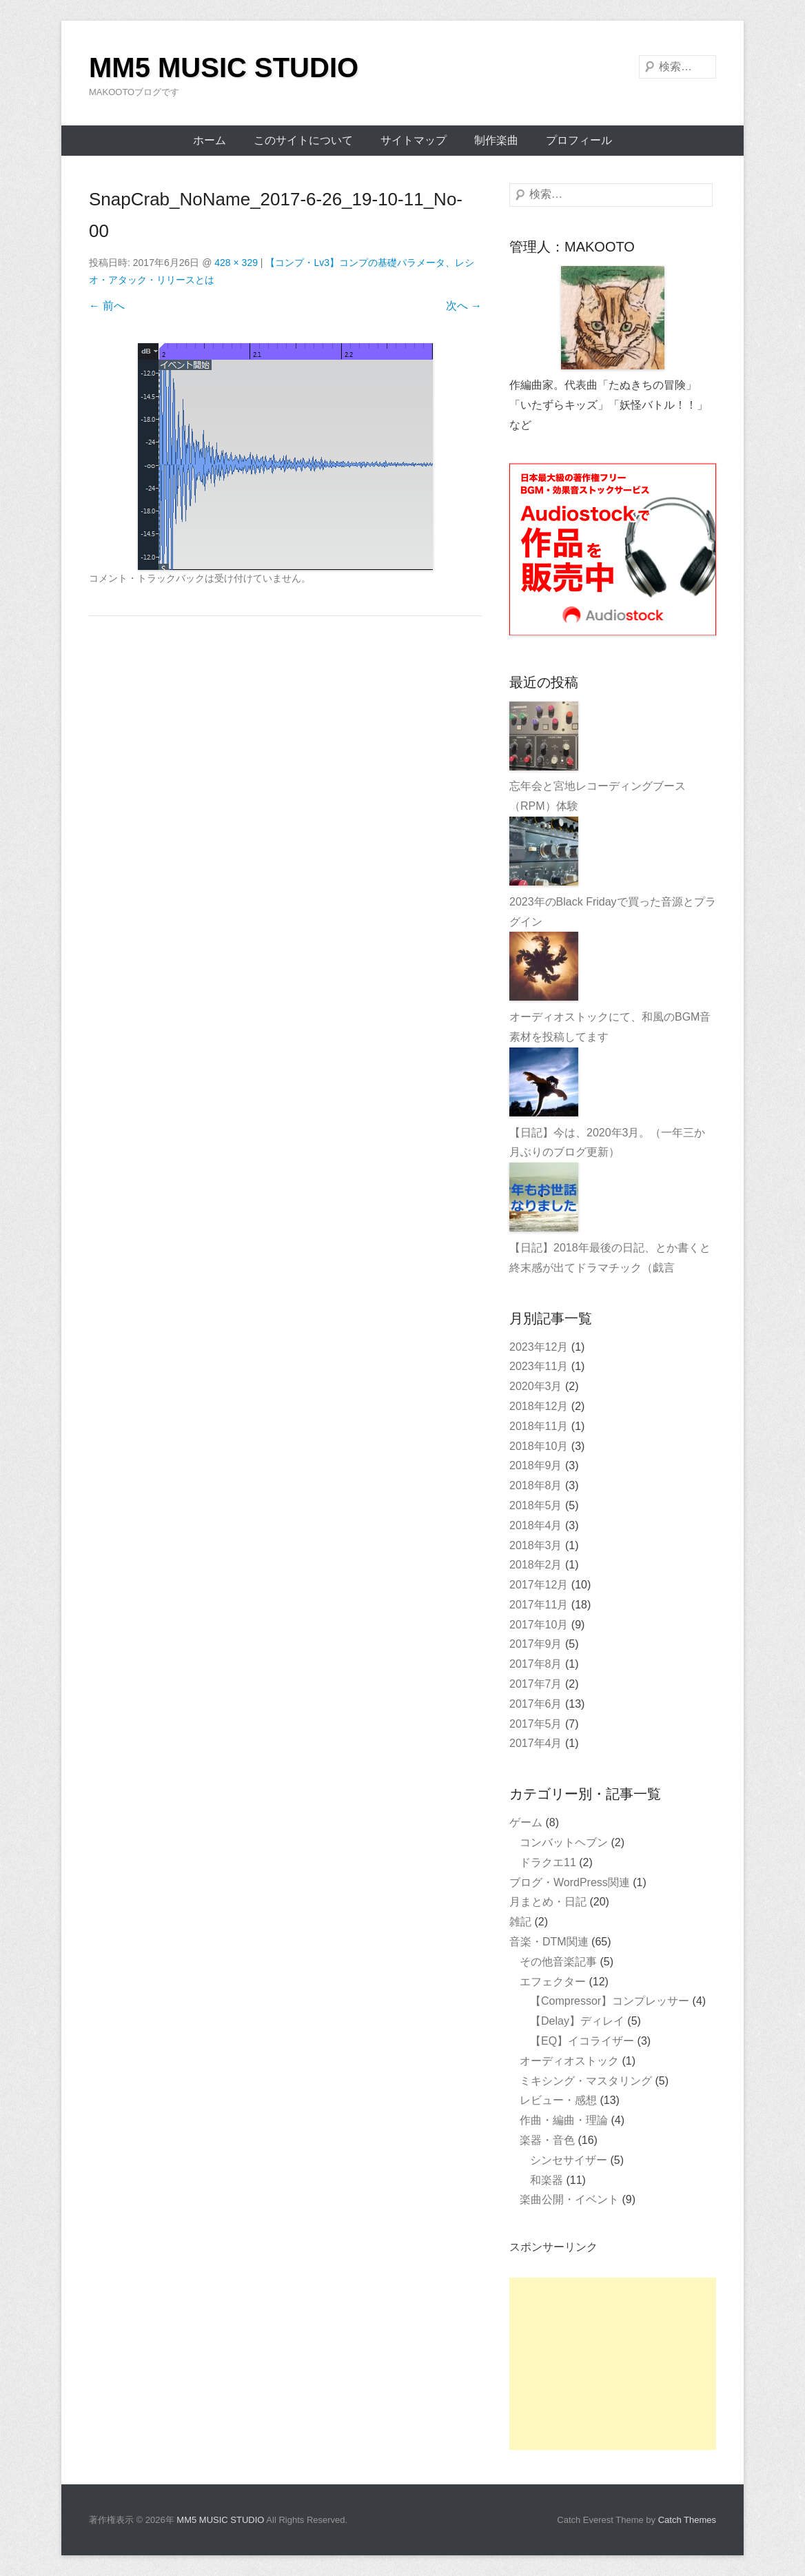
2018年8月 (535, 1485)
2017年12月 (538, 1585)
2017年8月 (535, 1664)
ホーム (209, 140)
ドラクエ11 (548, 1862)
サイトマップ (413, 140)
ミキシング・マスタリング (586, 2081)
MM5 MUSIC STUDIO (223, 67)
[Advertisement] (612, 2364)
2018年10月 (538, 1446)
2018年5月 (535, 1505)
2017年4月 (535, 1743)
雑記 (520, 1922)
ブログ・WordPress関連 (569, 1882)
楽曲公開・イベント (569, 2199)
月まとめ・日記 (548, 1902)
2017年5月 (535, 1724)
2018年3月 (535, 1545)
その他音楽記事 (558, 1961)
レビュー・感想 (558, 2100)
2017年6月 (535, 1704)
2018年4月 (535, 1525)
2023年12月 (538, 1347)
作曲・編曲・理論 (564, 2120)
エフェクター (553, 1981)
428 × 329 (236, 262)
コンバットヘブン (564, 1842)
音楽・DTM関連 (549, 1942)
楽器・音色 (547, 2140)
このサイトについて (303, 140)
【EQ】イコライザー (582, 2041)
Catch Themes (687, 2520)
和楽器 (546, 2180)
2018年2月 (535, 1565)
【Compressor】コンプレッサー (609, 2001)
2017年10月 (538, 1625)
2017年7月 (535, 1684)
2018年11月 (538, 1426)
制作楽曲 (496, 140)
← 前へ (107, 305)
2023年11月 (538, 1366)
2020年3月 (535, 1386)
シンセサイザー (568, 2160)
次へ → (464, 305)
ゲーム (525, 1822)
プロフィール (579, 140)
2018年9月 (535, 1465)
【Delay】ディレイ (577, 2021)
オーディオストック (569, 2061)
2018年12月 (538, 1406)
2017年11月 (538, 1605)
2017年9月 (535, 1644)
